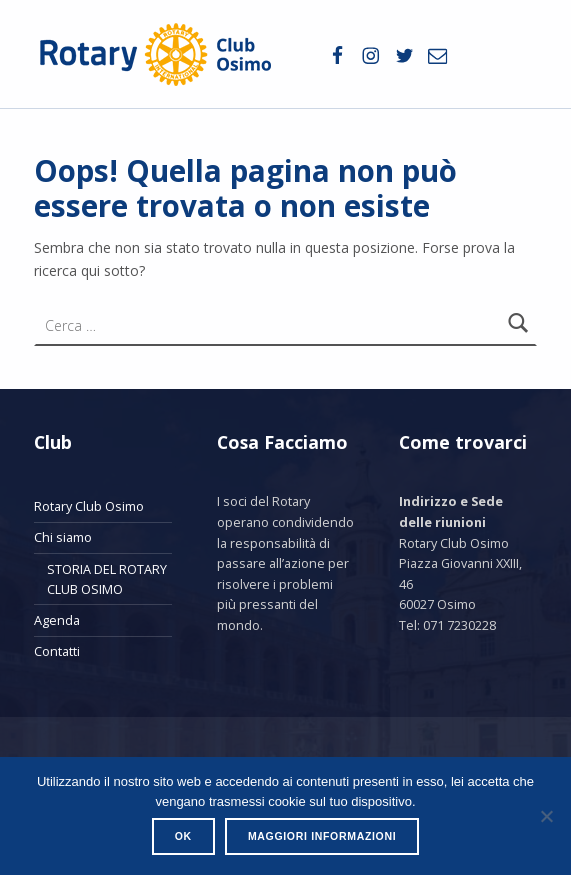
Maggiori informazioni (322, 836)
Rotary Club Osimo (89, 506)
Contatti (57, 651)
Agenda (57, 620)
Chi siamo (63, 537)
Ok (183, 836)
